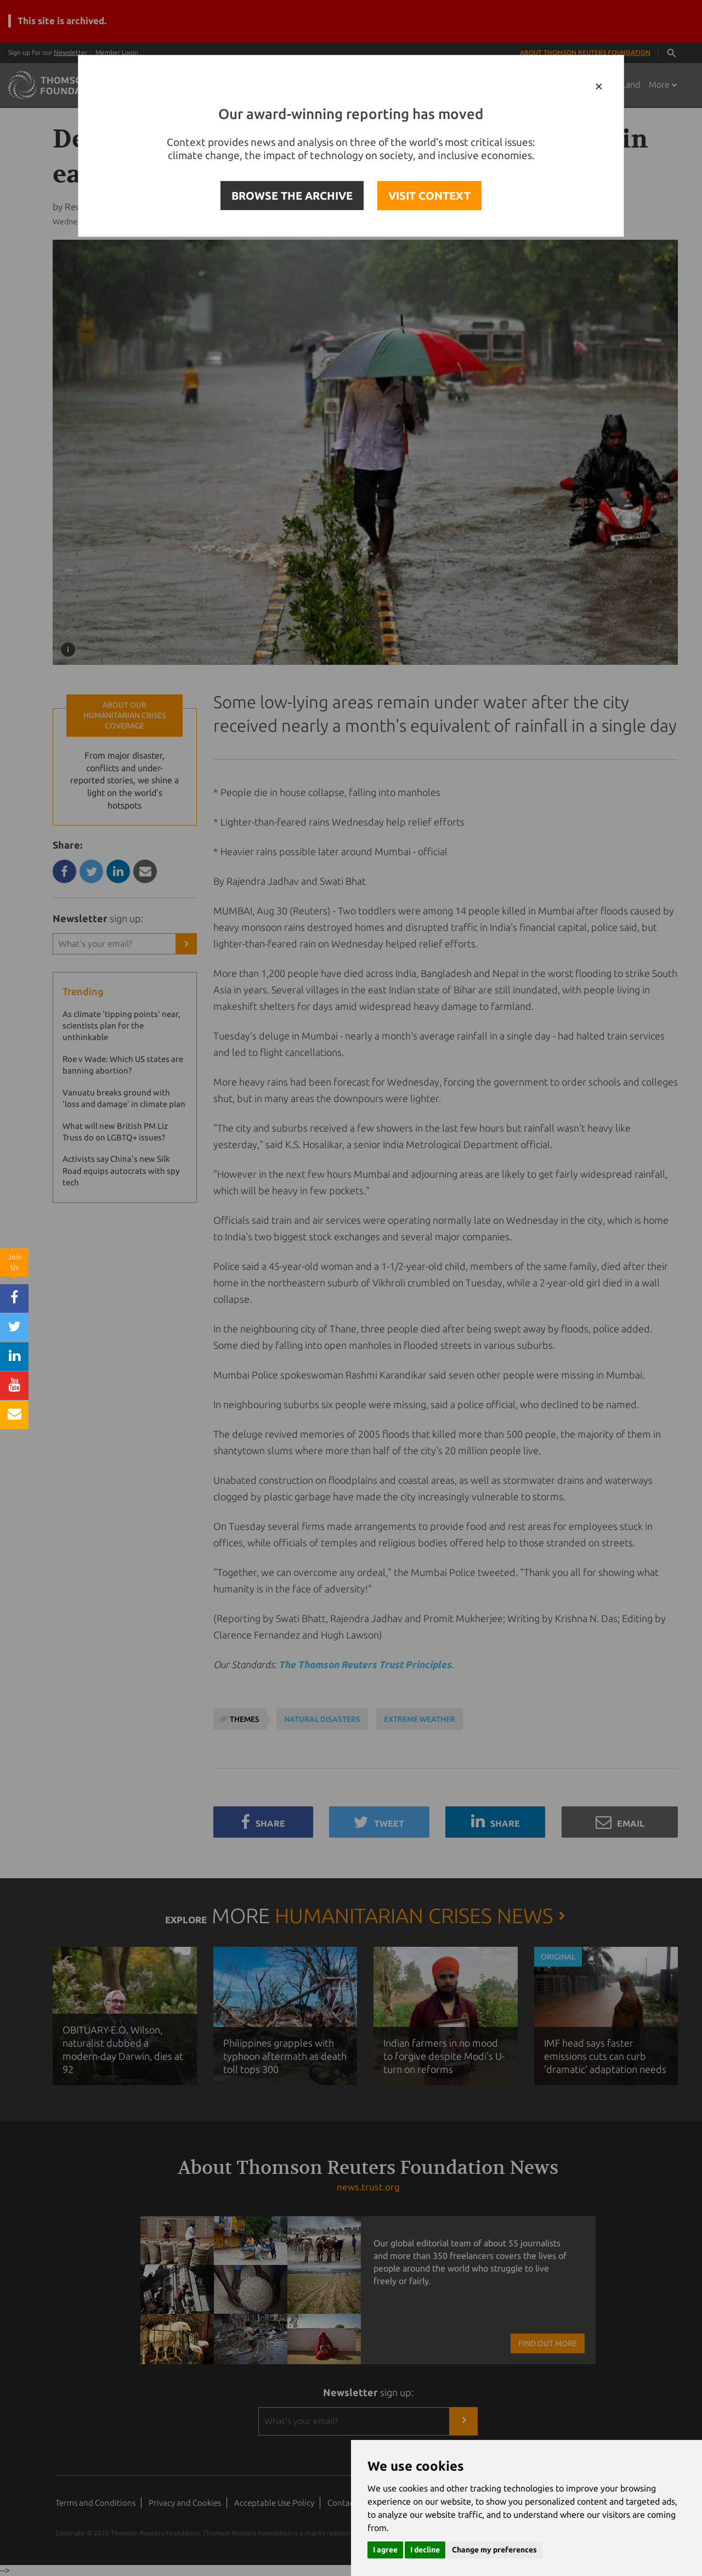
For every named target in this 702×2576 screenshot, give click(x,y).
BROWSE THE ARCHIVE (292, 195)
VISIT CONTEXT (429, 195)
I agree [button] (385, 2549)
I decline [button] (425, 2549)
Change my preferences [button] (494, 2549)
